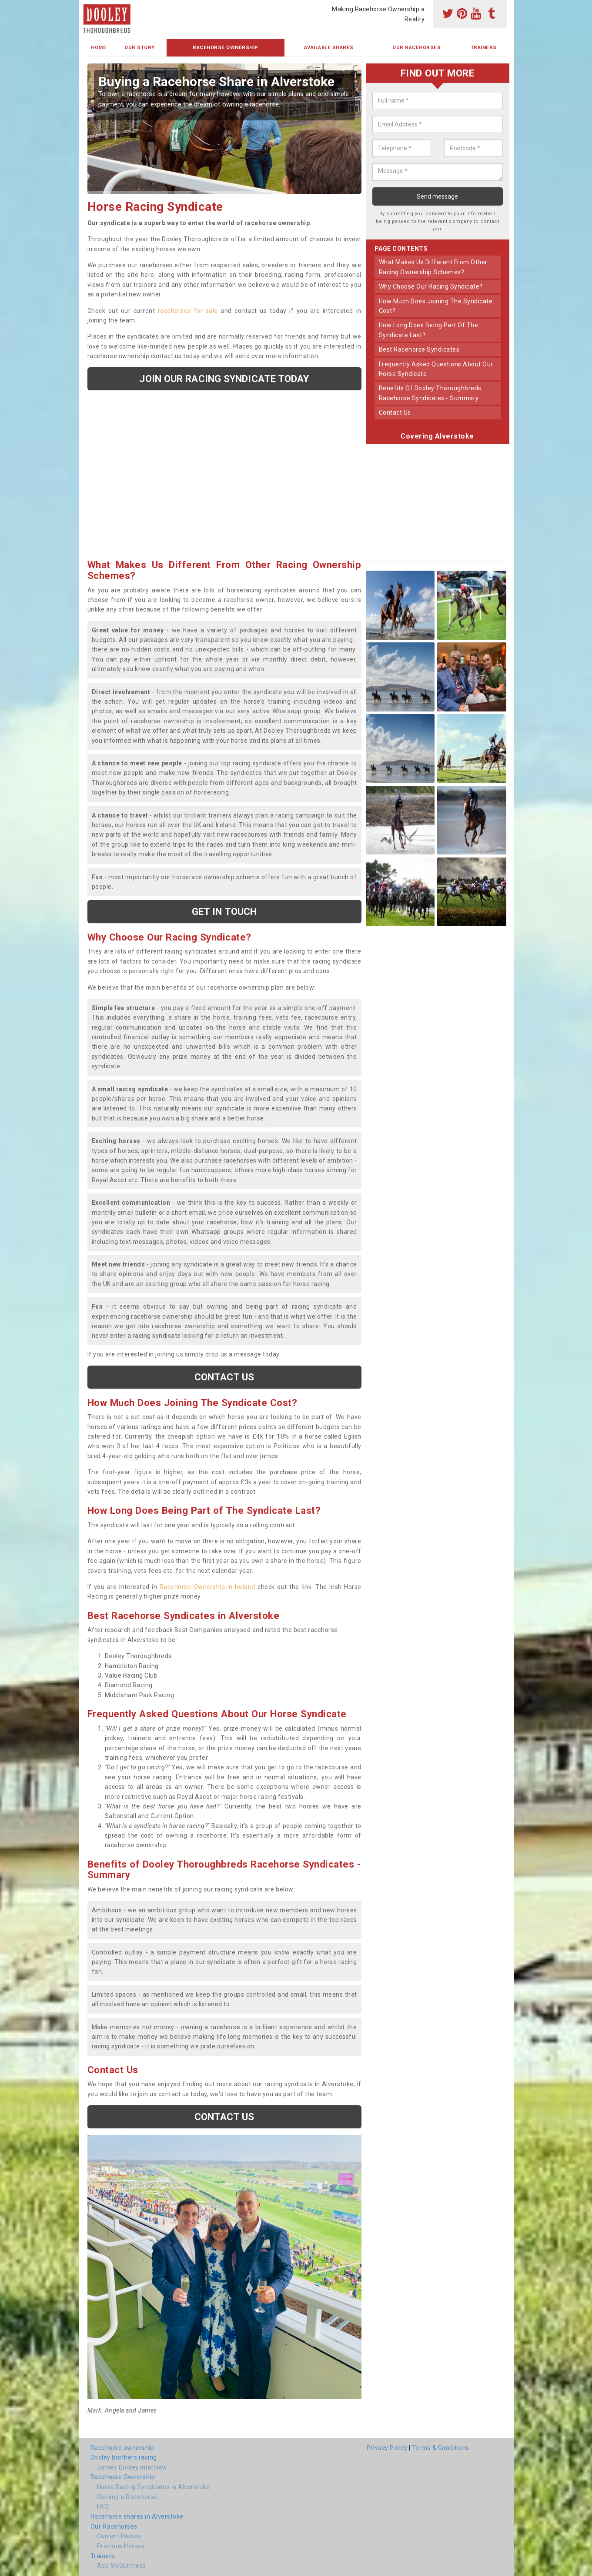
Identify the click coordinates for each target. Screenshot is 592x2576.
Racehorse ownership (122, 2447)
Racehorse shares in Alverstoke (137, 2516)
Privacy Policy (387, 2447)
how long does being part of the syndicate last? (428, 330)
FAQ (103, 2506)
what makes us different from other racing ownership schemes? (433, 267)
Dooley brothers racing (123, 2457)
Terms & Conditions (440, 2447)
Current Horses (119, 2536)
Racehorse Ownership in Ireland (207, 1586)
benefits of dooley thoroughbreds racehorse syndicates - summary (430, 393)
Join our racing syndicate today (224, 378)
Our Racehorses (416, 47)
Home (98, 47)
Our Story (139, 47)
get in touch (224, 911)
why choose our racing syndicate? (431, 286)
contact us (395, 412)
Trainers (484, 47)
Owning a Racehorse (127, 2496)
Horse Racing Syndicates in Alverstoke (153, 2486)
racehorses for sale (188, 310)
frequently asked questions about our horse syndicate (436, 369)
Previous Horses (121, 2546)
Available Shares (329, 47)
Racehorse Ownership (225, 47)
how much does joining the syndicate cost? (436, 306)
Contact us (224, 1377)
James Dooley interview (132, 2467)
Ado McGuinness (121, 2565)
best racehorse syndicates (419, 349)
